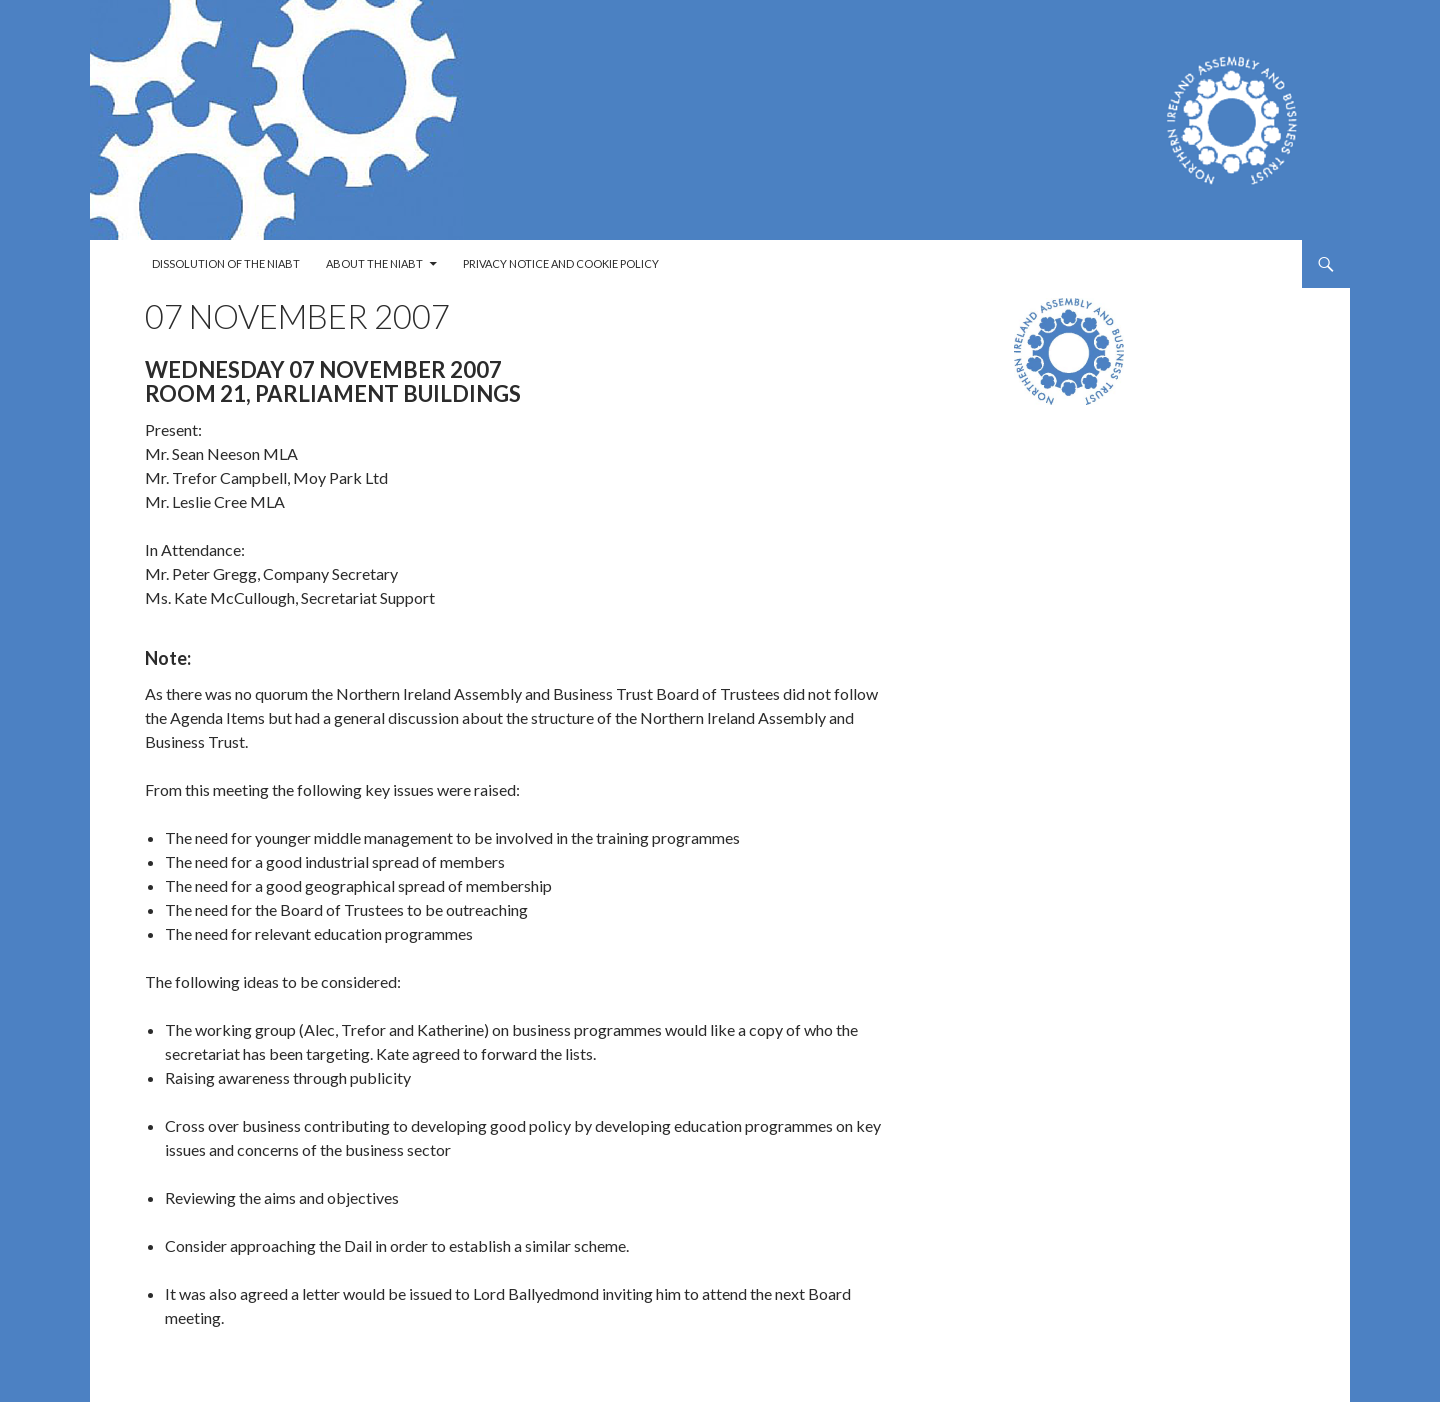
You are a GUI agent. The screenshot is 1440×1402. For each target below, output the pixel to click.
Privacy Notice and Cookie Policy (561, 263)
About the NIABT (374, 263)
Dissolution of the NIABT (226, 263)
